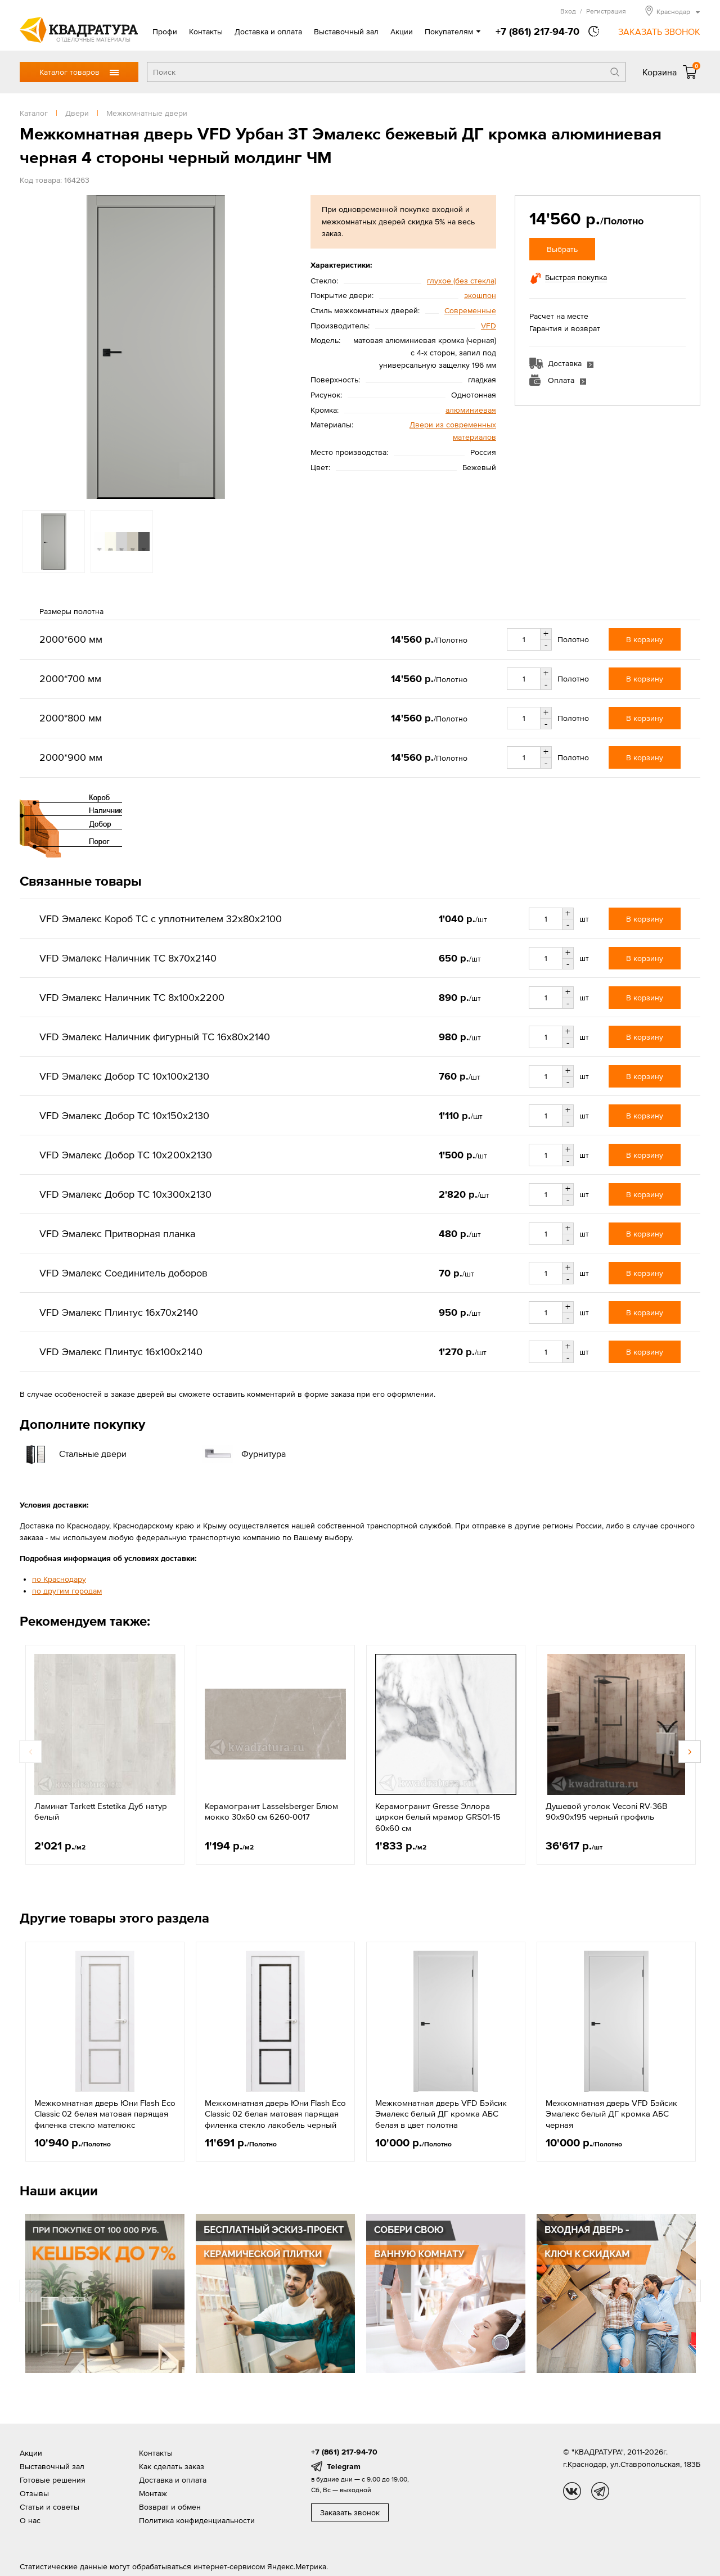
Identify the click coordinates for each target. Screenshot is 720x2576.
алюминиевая (471, 409)
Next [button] (689, 1751)
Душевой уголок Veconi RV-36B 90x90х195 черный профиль (606, 1811)
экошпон (480, 295)
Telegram (344, 2466)
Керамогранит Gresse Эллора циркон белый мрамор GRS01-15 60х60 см (438, 1817)
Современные (470, 310)
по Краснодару (59, 1579)
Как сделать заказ (171, 2466)
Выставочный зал (346, 31)
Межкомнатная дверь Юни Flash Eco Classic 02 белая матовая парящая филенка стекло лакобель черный (275, 2114)
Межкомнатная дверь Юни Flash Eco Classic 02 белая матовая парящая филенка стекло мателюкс (105, 2114)
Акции (401, 31)
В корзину (644, 639)
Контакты (206, 31)
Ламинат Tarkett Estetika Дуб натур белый (100, 1811)
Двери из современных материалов (453, 430)
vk (572, 2491)
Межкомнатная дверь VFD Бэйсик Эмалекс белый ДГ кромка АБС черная (611, 2114)
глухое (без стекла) (461, 280)
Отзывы (34, 2493)
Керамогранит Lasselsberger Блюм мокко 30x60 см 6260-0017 (271, 1811)
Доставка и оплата (268, 31)
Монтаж (153, 2493)
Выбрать (562, 249)
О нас (30, 2520)
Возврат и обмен (170, 2506)
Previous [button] (30, 1751)
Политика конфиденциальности (197, 2520)
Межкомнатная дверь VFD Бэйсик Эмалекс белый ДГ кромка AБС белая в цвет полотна (441, 2114)
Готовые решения (53, 2479)
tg (600, 2491)
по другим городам (67, 1590)
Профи (164, 31)
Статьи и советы (49, 2506)
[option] (156, 347)
